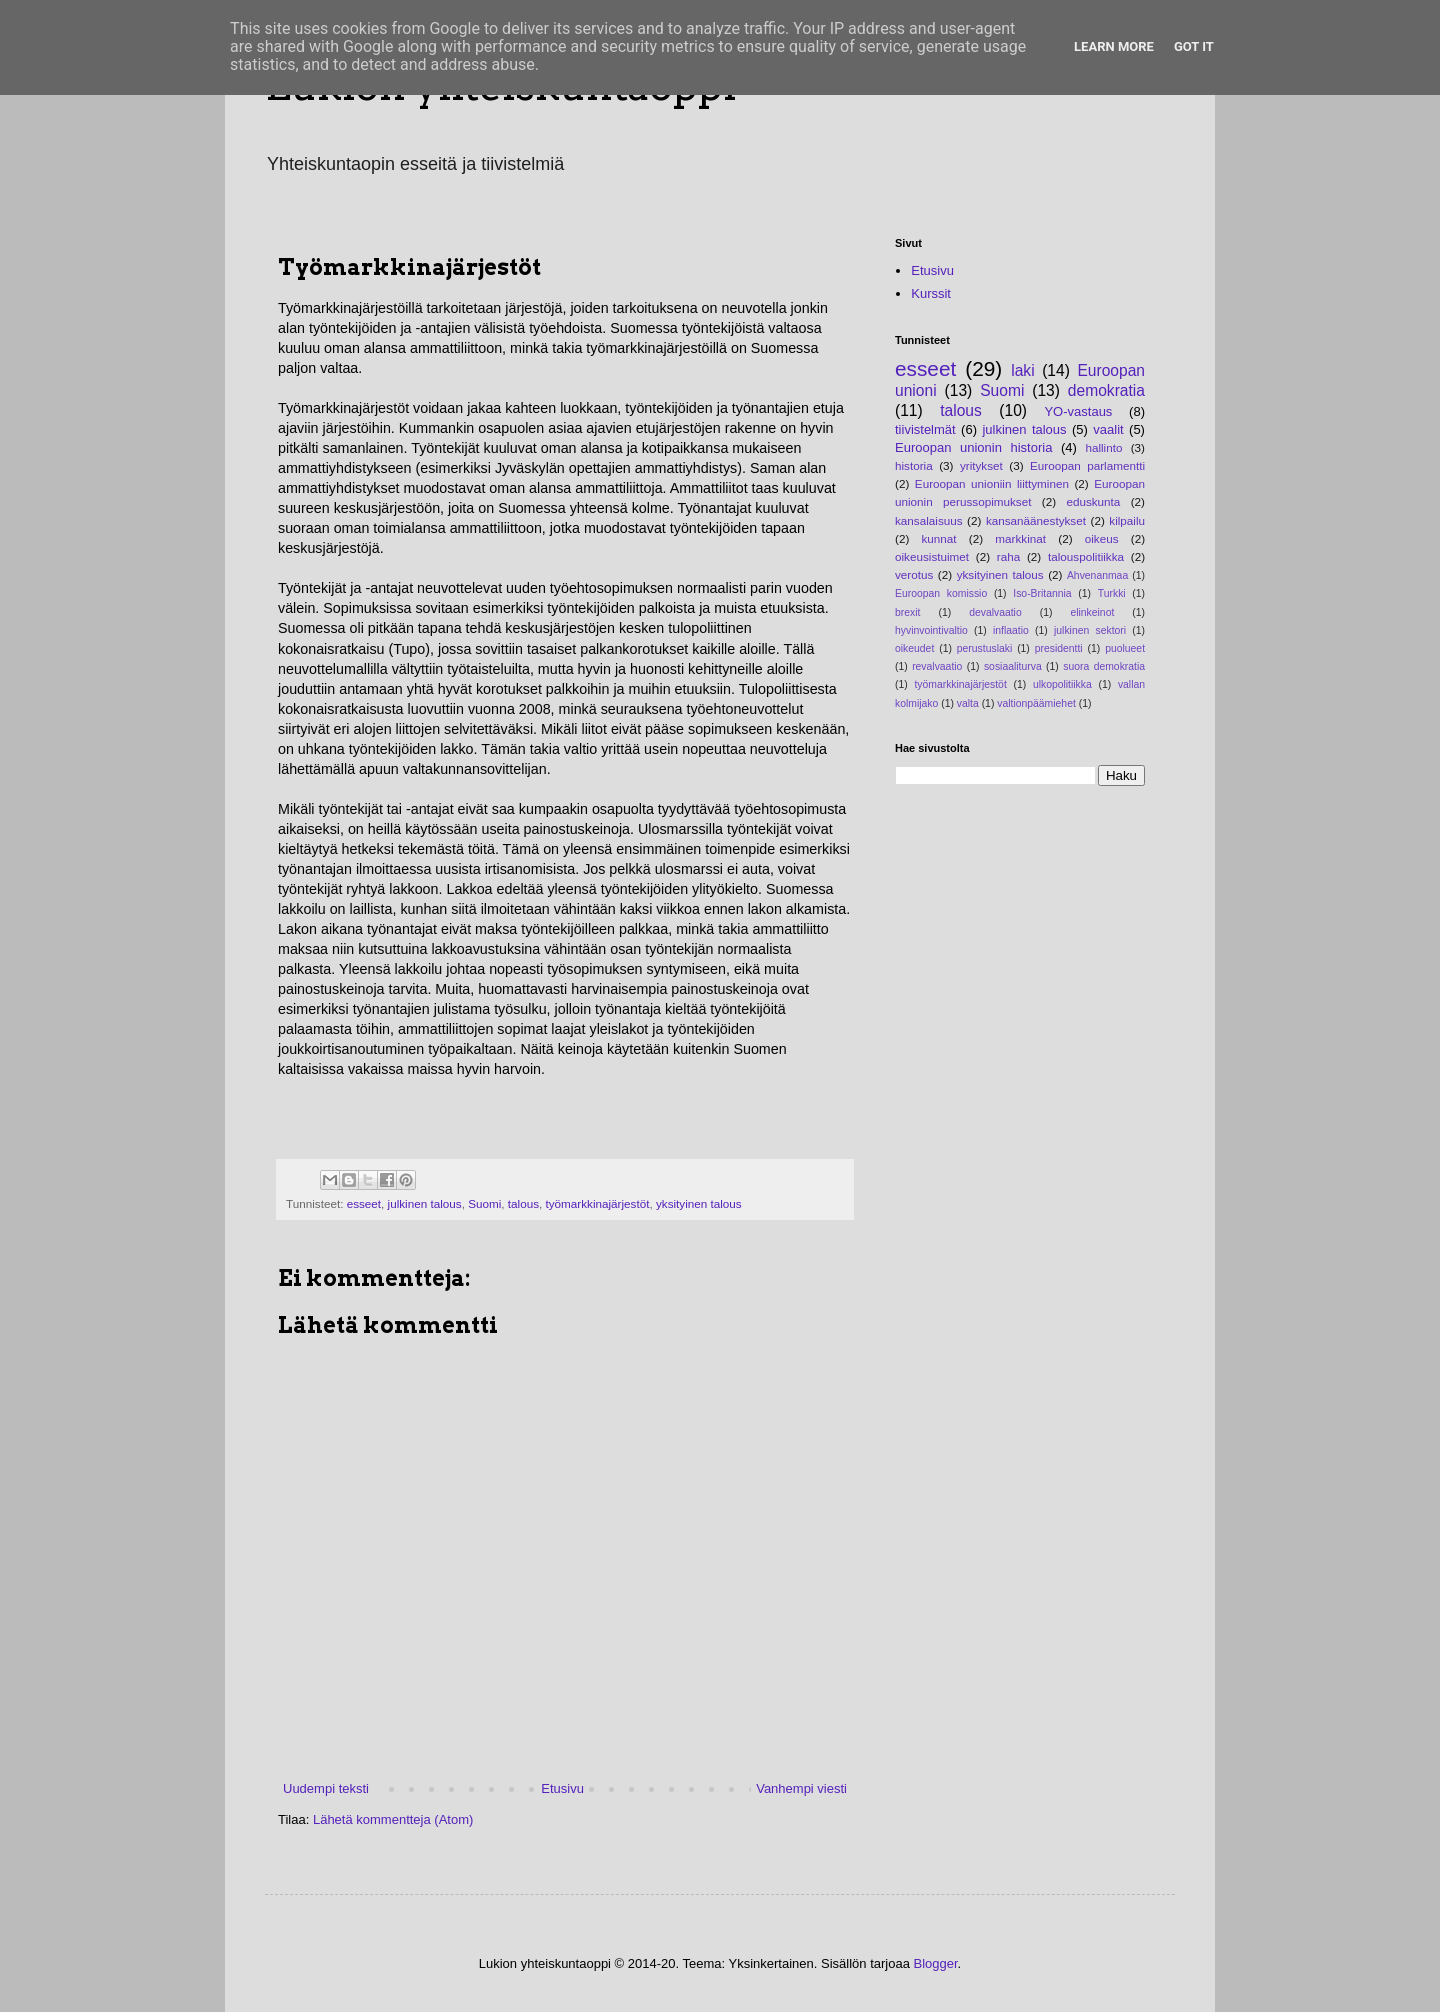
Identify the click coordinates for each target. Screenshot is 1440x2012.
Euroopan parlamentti (1087, 465)
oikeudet (914, 648)
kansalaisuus (929, 520)
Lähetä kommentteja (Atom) (393, 1819)
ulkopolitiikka (1062, 684)
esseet (364, 1203)
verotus (914, 574)
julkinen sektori (1090, 630)
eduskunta (1093, 501)
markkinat (1020, 538)
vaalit (1108, 429)
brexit (907, 612)
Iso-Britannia (1042, 593)
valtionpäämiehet (1036, 703)
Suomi (484, 1203)
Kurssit (931, 293)
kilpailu (1127, 520)
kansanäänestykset (1036, 520)
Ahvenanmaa (1097, 575)
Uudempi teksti (326, 1788)
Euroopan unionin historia (973, 447)
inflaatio (1011, 630)
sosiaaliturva (1013, 666)
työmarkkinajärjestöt (598, 1203)
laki (1022, 370)
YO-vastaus (1078, 411)
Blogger (936, 1963)
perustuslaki (984, 648)
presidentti (1059, 648)
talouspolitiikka (1086, 556)
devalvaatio (995, 612)
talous (523, 1203)
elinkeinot (1092, 612)
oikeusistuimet (932, 556)
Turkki (1112, 593)
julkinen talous (425, 1203)
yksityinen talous (699, 1203)
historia (914, 465)
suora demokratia (1104, 666)
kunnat (939, 538)
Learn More (1114, 46)
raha (1008, 556)
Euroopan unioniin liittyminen (992, 483)
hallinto (1103, 447)
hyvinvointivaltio (931, 630)
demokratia (1106, 390)
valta (968, 703)
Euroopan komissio (941, 593)
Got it (1194, 46)
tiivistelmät (925, 429)
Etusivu (562, 1788)
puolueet (1125, 648)
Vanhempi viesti (801, 1788)
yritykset (981, 465)
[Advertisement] (512, 1126)
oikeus (1102, 538)
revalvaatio (937, 666)
